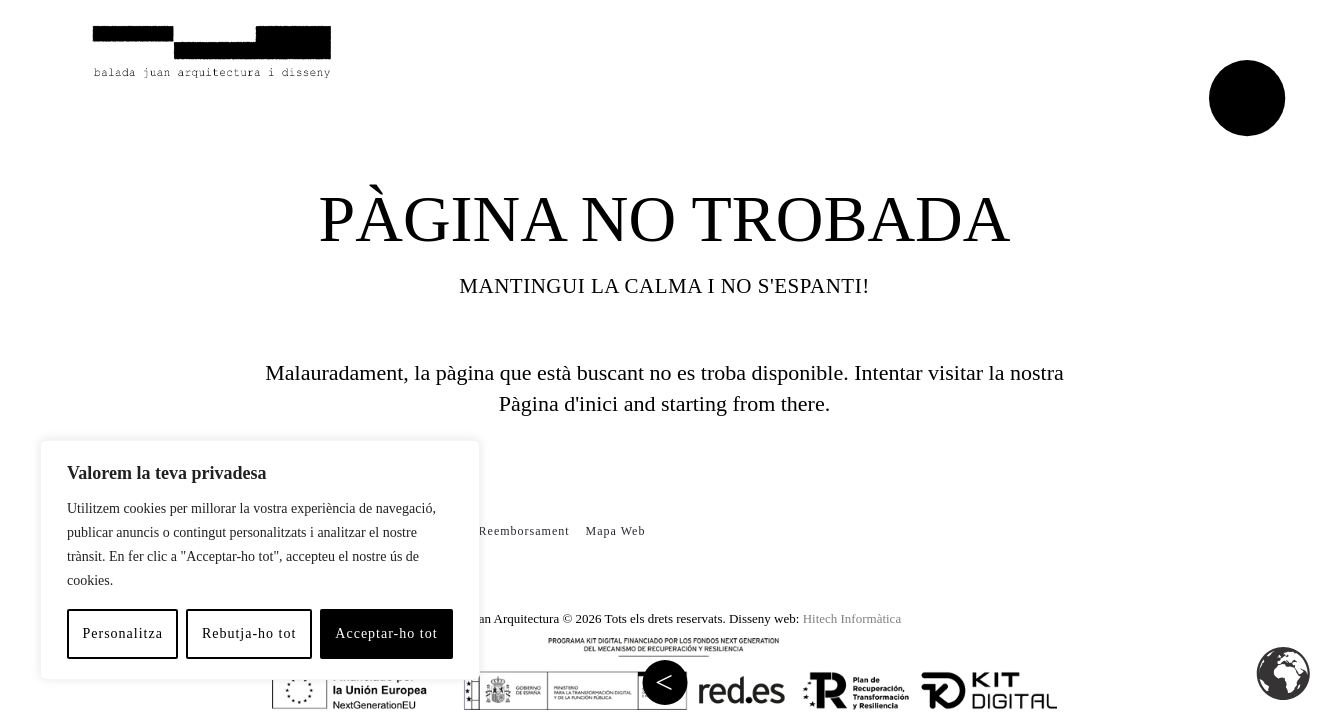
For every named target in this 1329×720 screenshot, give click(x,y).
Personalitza (122, 633)
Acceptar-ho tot (386, 633)
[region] (260, 560)
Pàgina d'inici (558, 403)
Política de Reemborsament (491, 531)
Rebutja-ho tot (249, 633)
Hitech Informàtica (852, 618)
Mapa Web (616, 531)
